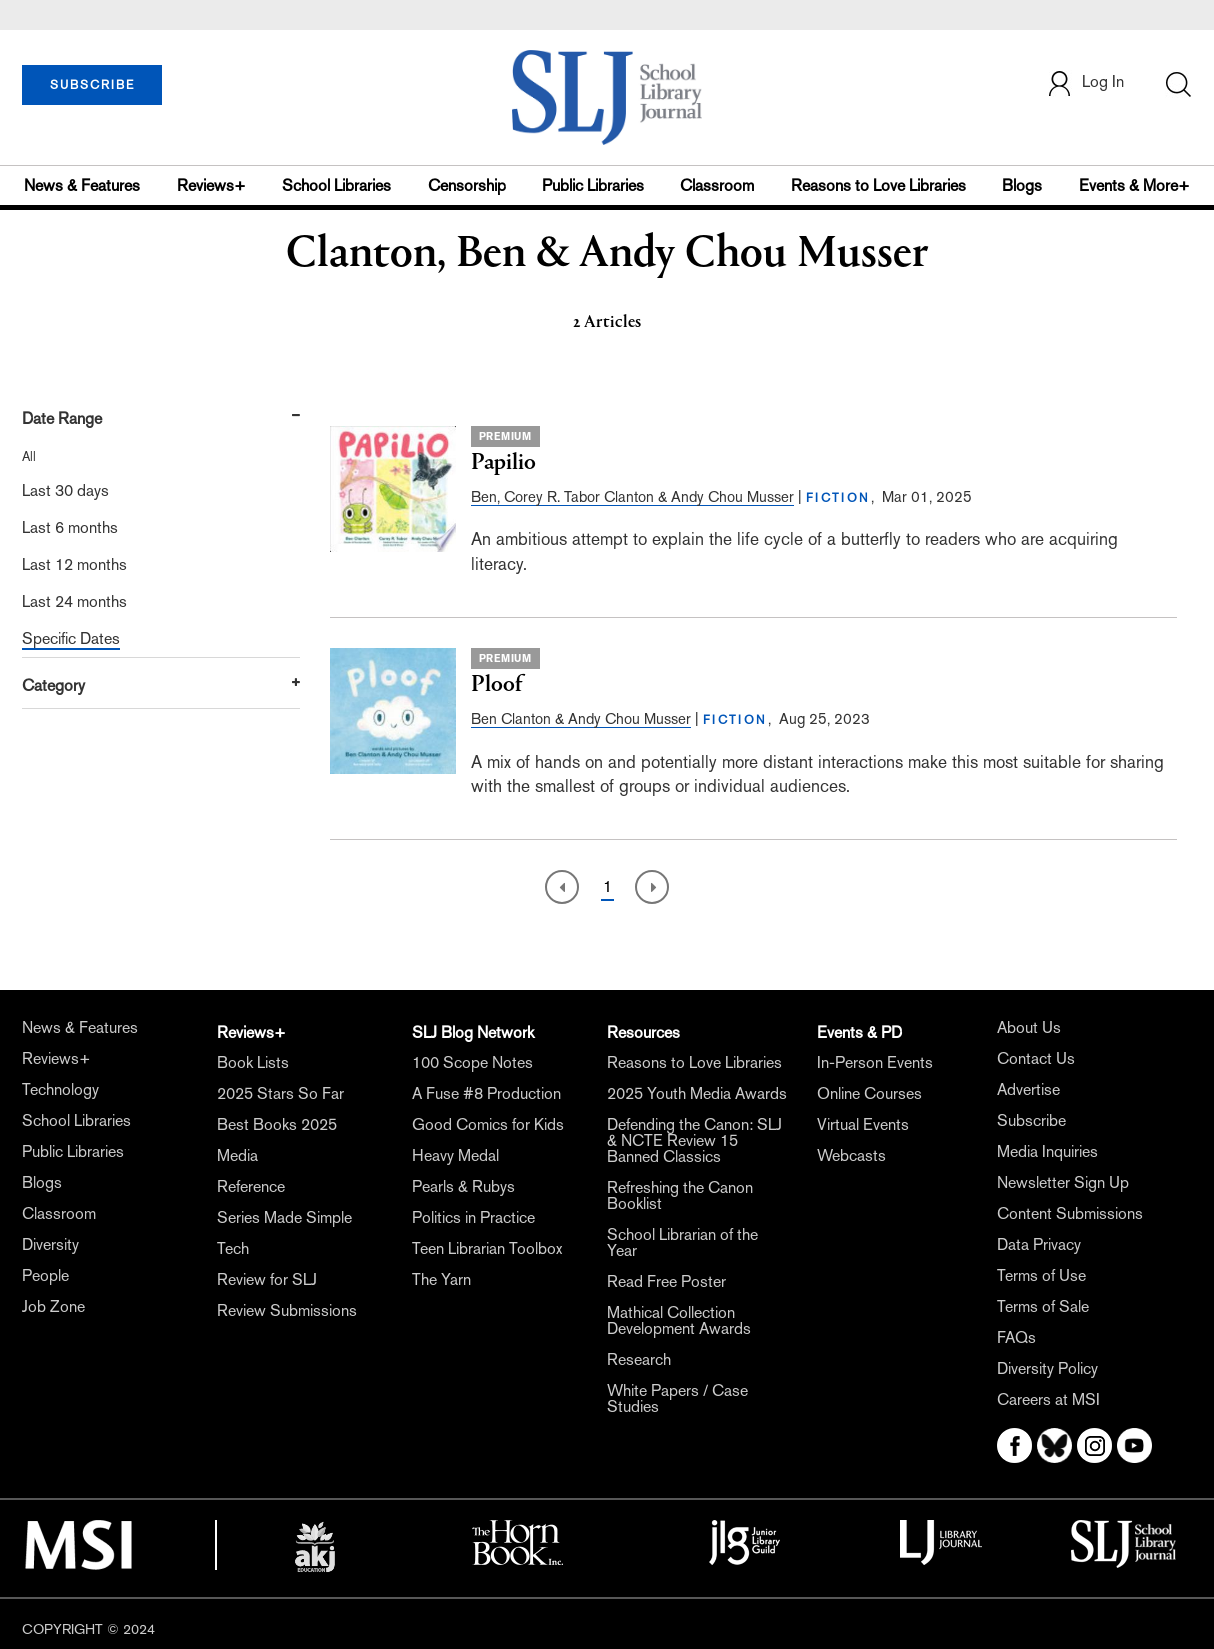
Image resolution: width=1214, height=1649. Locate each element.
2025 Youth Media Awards (697, 1093)
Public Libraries (593, 185)
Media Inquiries (1047, 1151)
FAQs (1016, 1337)
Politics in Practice (473, 1217)
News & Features (82, 185)
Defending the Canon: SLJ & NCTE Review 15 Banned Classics (694, 1140)
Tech (233, 1248)
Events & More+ (1134, 185)
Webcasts (851, 1155)
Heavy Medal (455, 1155)
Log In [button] (1085, 83)
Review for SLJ (267, 1279)
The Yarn (441, 1279)
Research (639, 1359)
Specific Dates (71, 638)
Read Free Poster (666, 1281)
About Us (1029, 1027)
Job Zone (53, 1306)
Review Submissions (287, 1310)
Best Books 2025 (277, 1124)
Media (237, 1155)
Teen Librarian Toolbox (487, 1248)
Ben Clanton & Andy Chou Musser (581, 718)
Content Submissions (1070, 1213)
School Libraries (336, 185)
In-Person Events (875, 1062)
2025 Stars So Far (280, 1093)
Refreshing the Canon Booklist (680, 1195)
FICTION (838, 498)
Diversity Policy (1047, 1368)
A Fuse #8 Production (486, 1093)
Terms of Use (1041, 1275)
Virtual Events (863, 1124)
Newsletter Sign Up (1063, 1182)
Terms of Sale (1043, 1306)
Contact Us (1036, 1058)
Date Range (62, 418)
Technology (60, 1089)
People (45, 1275)
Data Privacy (1039, 1244)
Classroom (717, 185)
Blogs (1022, 185)
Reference (251, 1186)
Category (53, 685)
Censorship (467, 185)
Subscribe (1031, 1120)
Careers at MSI (1048, 1399)
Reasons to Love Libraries (878, 185)
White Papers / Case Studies (677, 1398)
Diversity (50, 1244)
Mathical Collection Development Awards (679, 1320)
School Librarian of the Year (682, 1242)
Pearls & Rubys (463, 1186)
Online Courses (869, 1093)
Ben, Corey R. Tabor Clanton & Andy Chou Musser (632, 496)
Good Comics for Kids (488, 1124)
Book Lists (253, 1062)
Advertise (1028, 1089)
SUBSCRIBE (92, 85)
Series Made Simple (284, 1217)
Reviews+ (211, 185)
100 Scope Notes (472, 1062)
